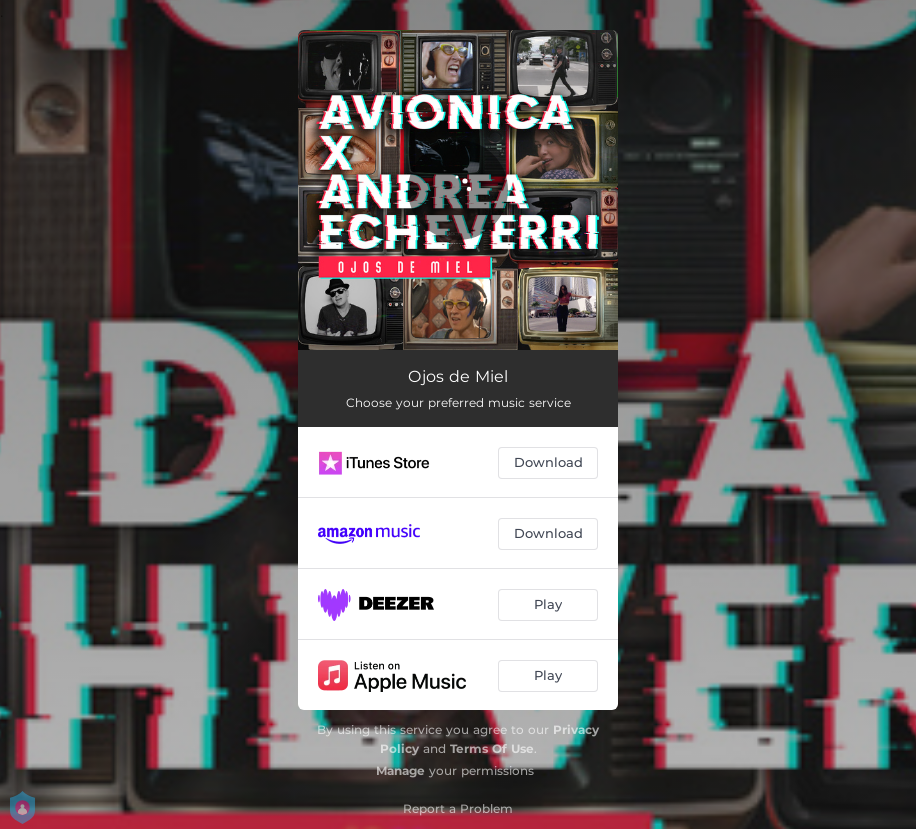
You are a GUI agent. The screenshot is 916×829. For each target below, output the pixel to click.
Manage (400, 770)
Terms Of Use (492, 748)
